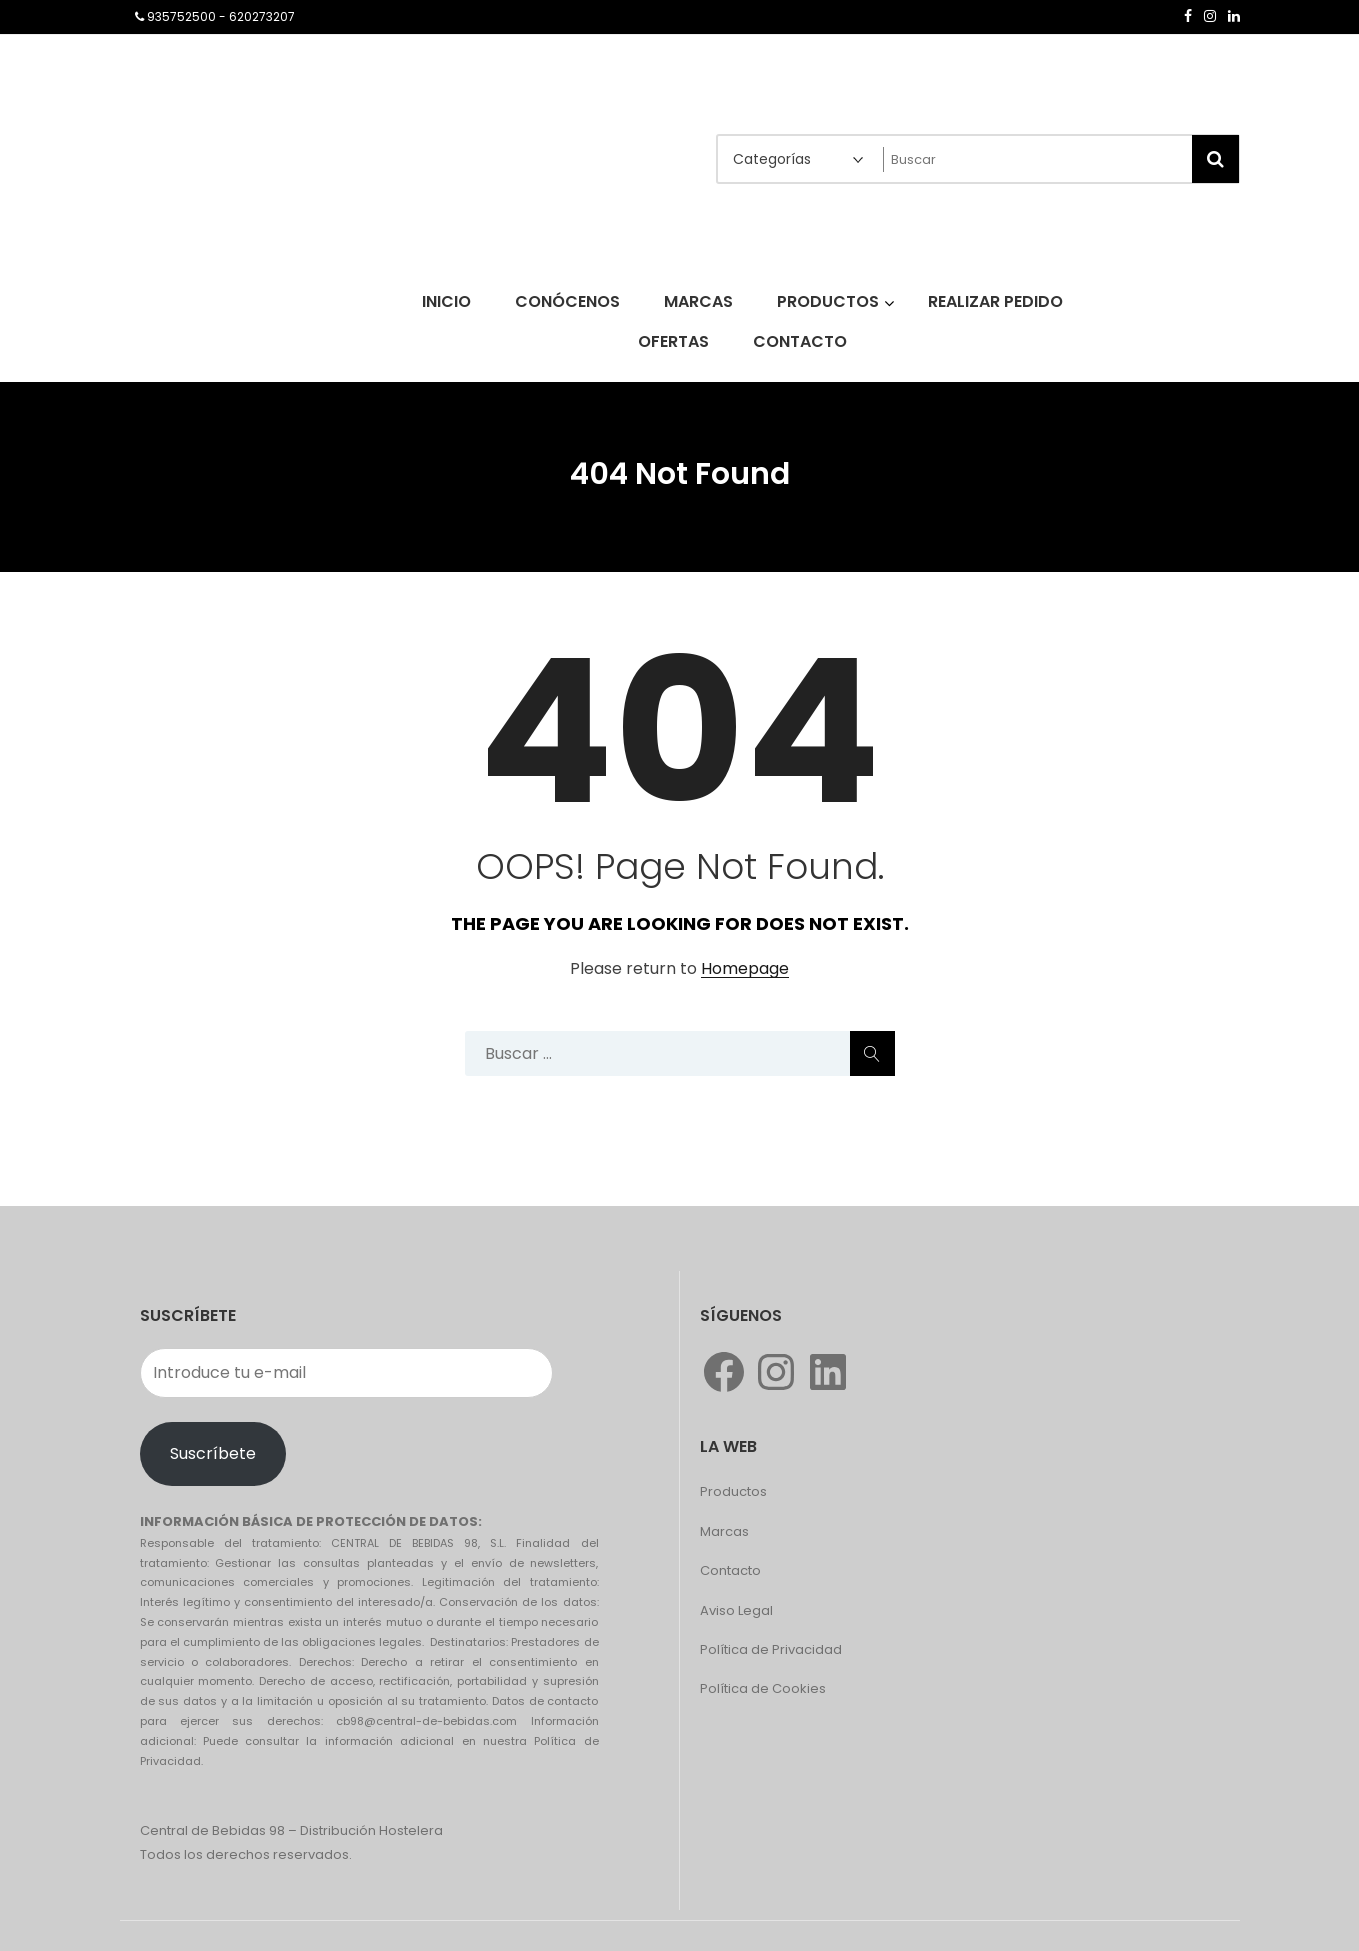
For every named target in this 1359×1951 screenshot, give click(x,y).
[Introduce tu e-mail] (346, 1373)
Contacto (730, 1570)
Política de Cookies (763, 1688)
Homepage (745, 969)
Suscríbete (213, 1453)
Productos (733, 1491)
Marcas (724, 1531)
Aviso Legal (736, 1610)
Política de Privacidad (771, 1649)
